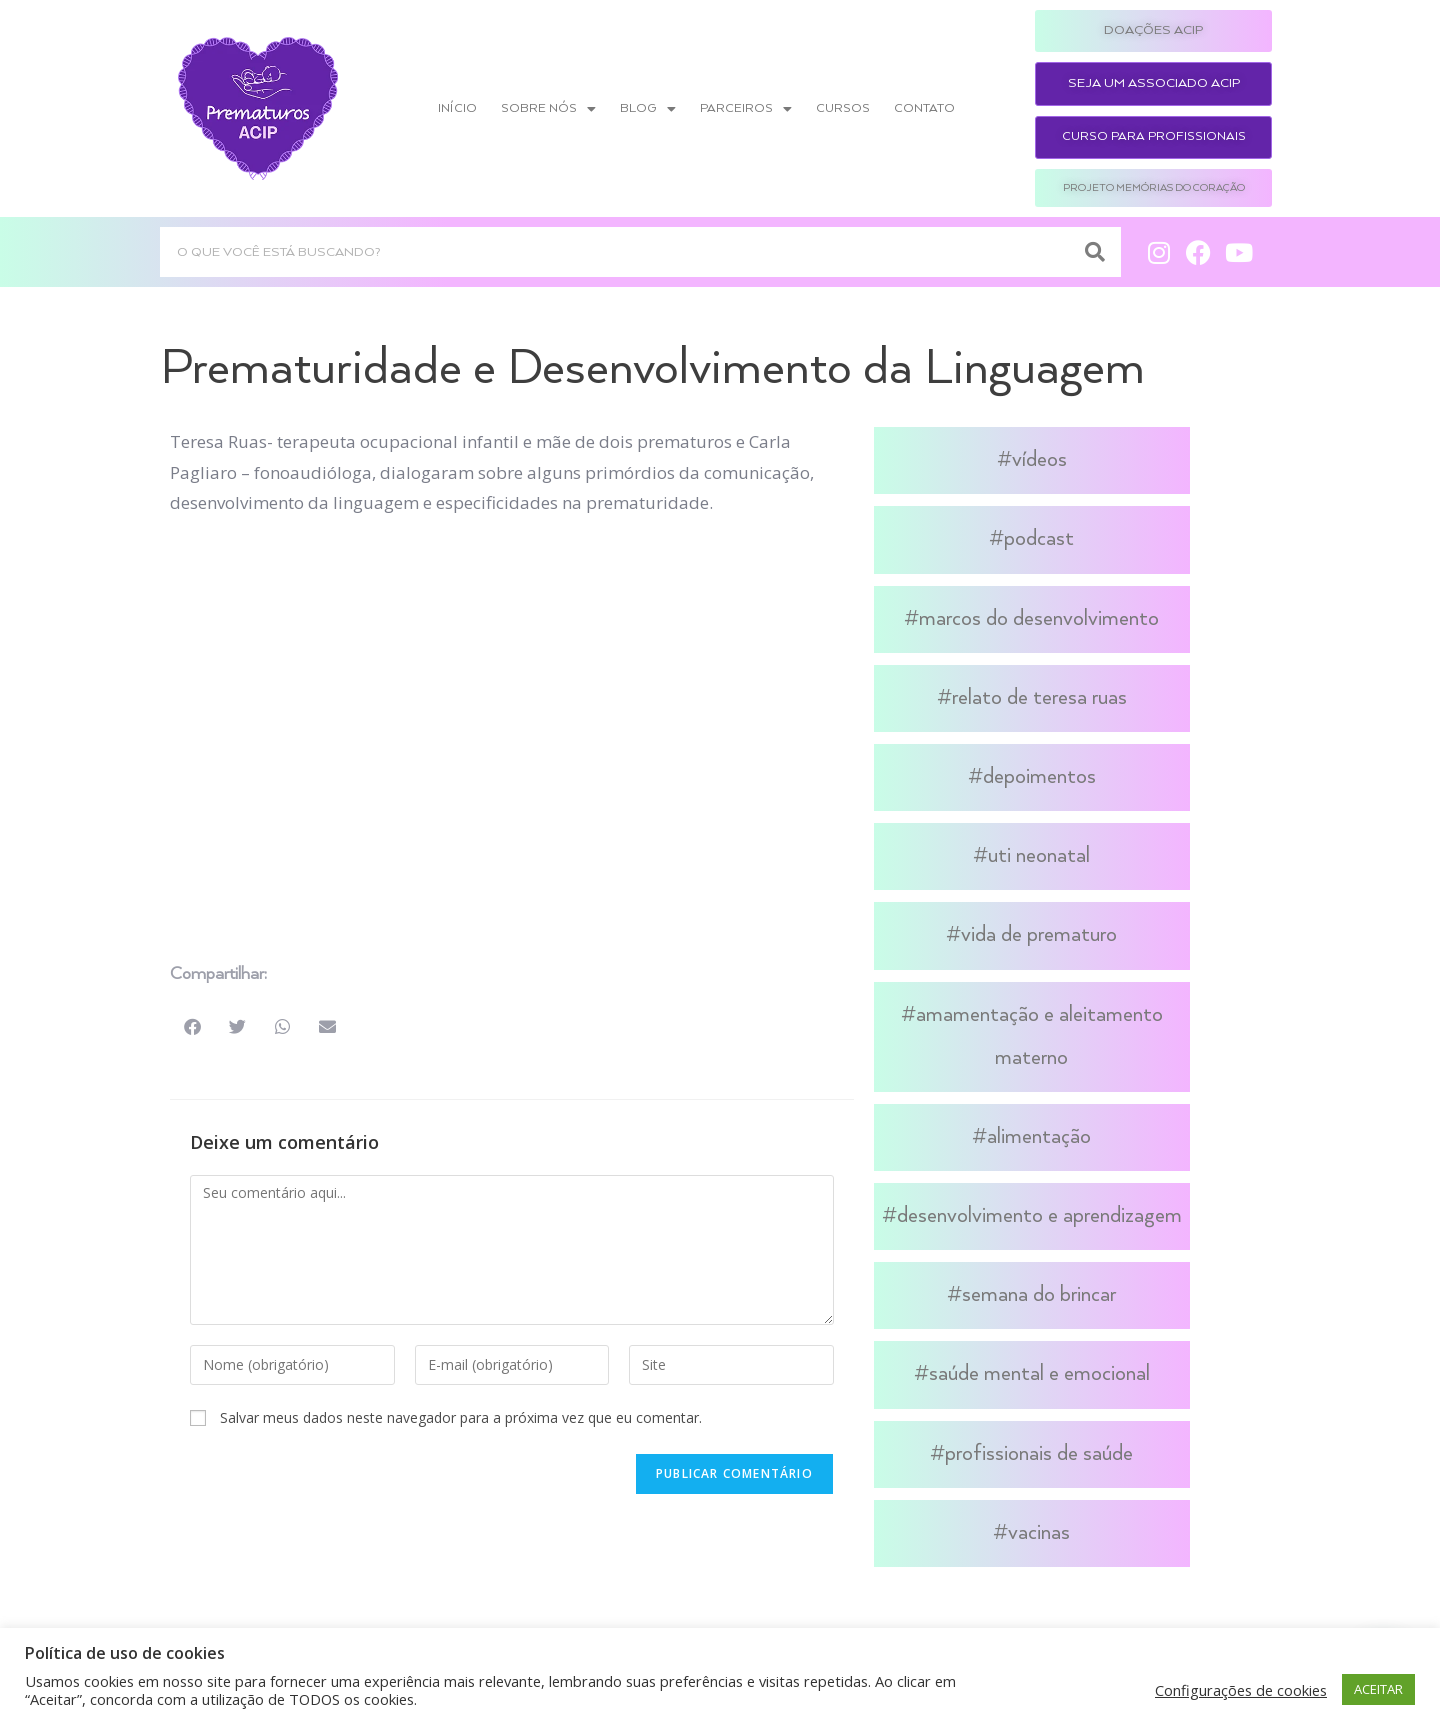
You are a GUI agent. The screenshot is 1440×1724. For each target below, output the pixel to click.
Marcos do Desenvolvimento (1039, 619)
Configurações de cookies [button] (1241, 1690)
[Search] (1096, 252)
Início (457, 108)
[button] (192, 1026)
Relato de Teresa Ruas (1039, 698)
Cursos (843, 108)
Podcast (1039, 539)
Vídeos (1039, 460)
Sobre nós (548, 109)
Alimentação (1039, 1137)
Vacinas (1039, 1533)
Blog (648, 109)
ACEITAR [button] (1378, 1689)
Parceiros (746, 109)
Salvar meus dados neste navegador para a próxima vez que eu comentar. (461, 1417)
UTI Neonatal (1039, 856)
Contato (924, 108)
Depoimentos (1039, 777)
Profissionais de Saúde (1039, 1454)
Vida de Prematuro (1039, 935)
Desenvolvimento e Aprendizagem (1039, 1216)
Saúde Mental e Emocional (1039, 1374)
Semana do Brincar (1039, 1295)
